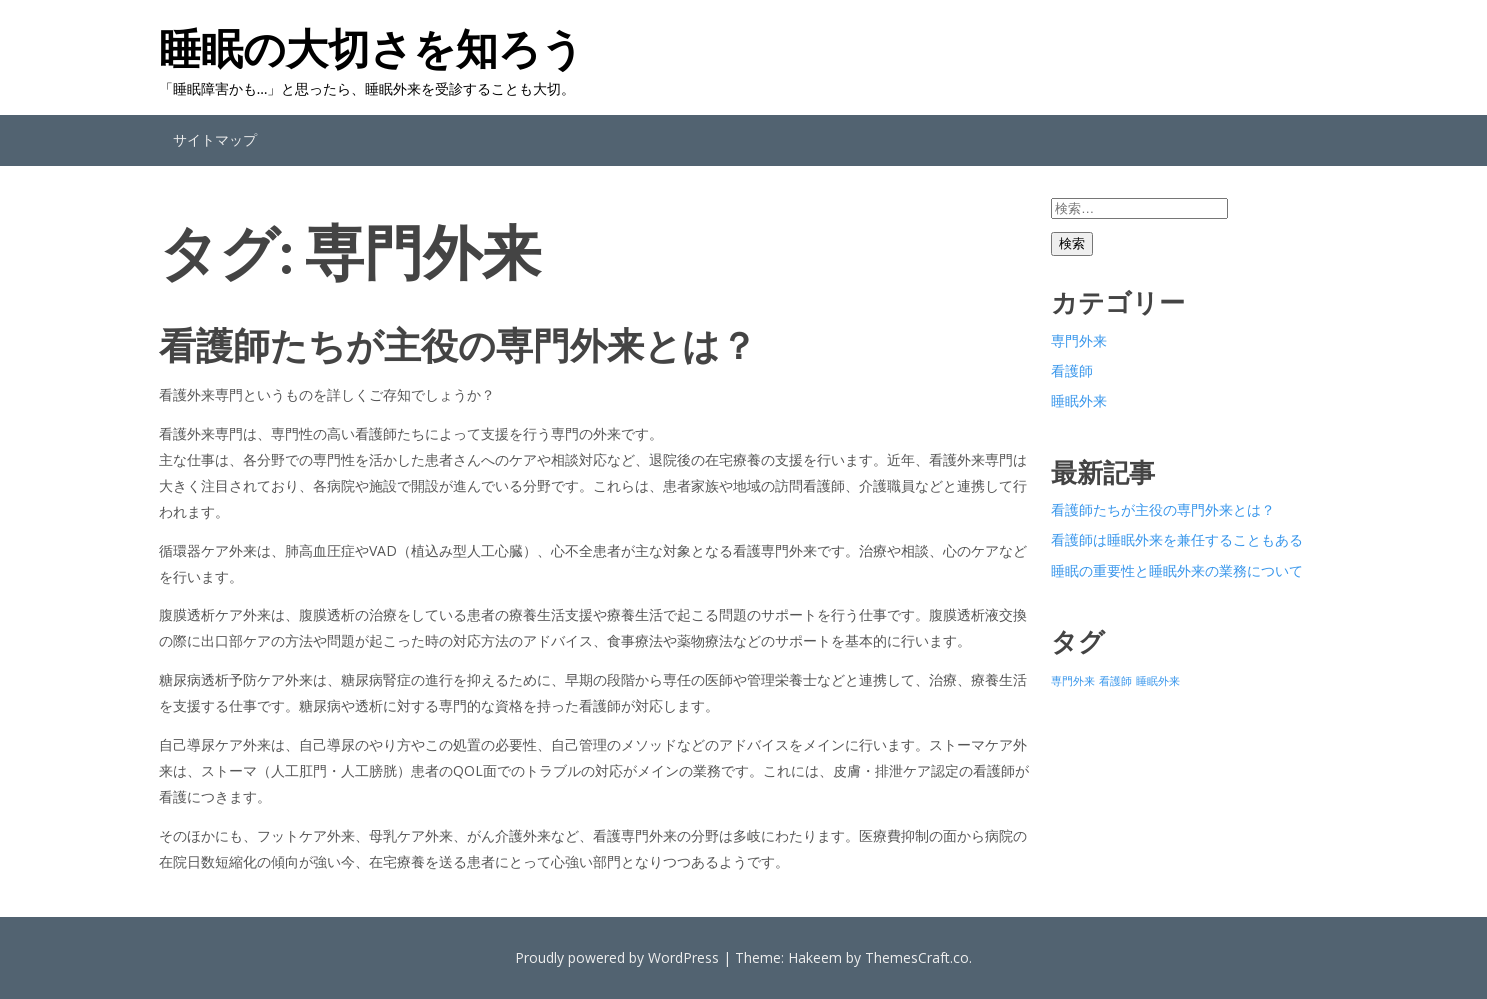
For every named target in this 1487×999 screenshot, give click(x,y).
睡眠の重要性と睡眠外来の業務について (1177, 570)
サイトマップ (215, 139)
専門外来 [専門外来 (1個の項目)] (1073, 681)
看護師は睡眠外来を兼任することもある (1177, 539)
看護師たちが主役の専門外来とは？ (458, 344)
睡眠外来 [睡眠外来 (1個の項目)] (1158, 681)
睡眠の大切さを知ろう (371, 48)
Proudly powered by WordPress (617, 957)
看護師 (1072, 370)
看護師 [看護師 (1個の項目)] (1115, 681)
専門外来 (1079, 340)
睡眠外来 (1079, 400)
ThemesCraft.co (917, 957)
